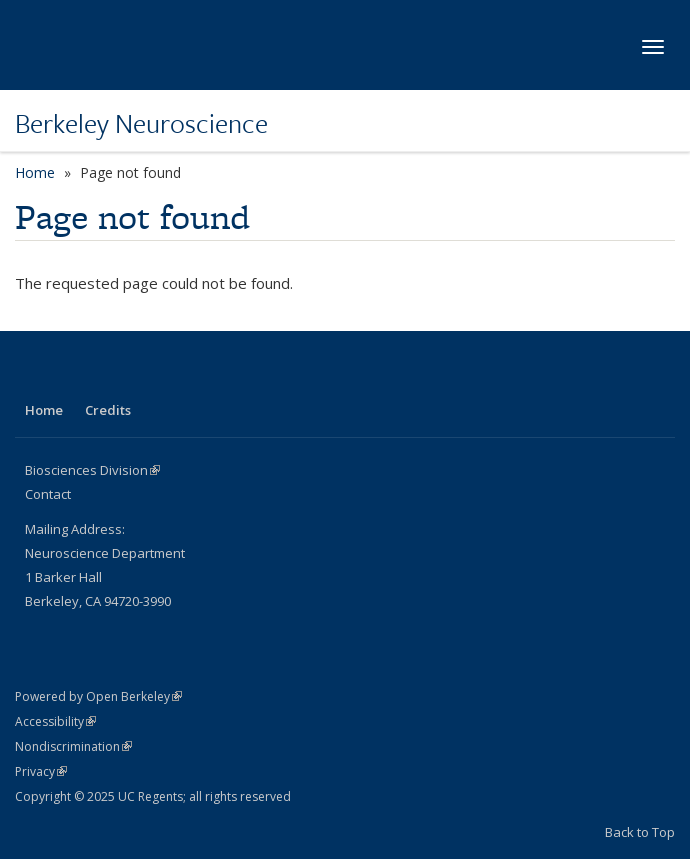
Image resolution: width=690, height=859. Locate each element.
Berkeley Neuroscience (141, 123)
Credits (108, 410)
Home (35, 172)
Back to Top (640, 832)
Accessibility (55, 721)
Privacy (41, 771)
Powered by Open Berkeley (98, 696)
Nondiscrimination (73, 746)
